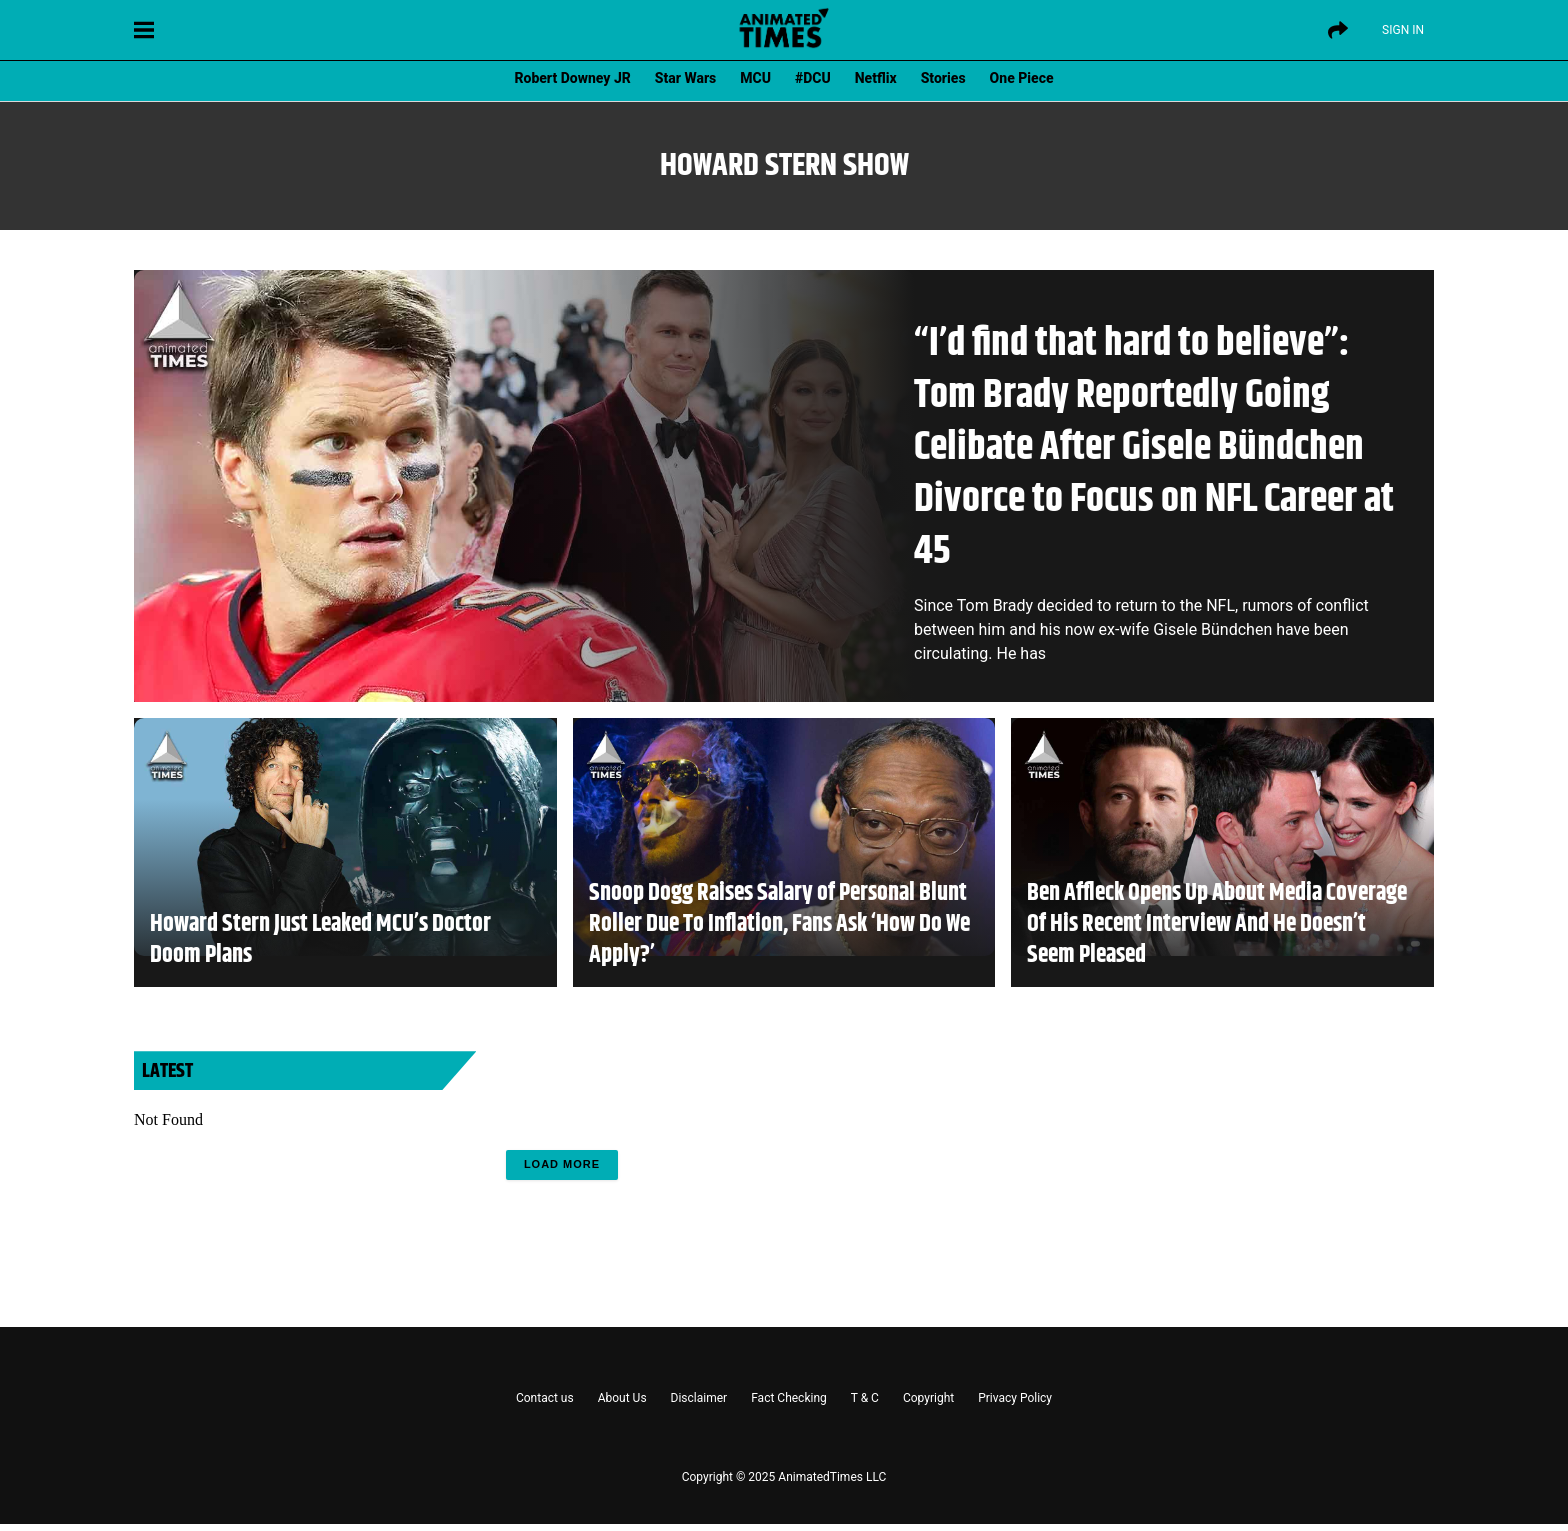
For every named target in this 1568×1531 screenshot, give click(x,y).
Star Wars (685, 78)
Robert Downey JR (572, 78)
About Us (622, 1398)
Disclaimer (699, 1398)
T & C (865, 1398)
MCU (755, 78)
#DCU (813, 78)
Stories (943, 78)
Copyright (928, 1398)
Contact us (545, 1398)
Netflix (876, 78)
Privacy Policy (1015, 1398)
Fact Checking (789, 1398)
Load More (562, 1164)
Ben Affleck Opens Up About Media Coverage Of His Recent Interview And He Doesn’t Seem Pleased (1217, 925)
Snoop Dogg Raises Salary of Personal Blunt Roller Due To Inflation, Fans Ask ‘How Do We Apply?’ (779, 925)
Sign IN (1403, 30)
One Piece (1022, 78)
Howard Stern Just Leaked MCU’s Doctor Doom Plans (320, 940)
